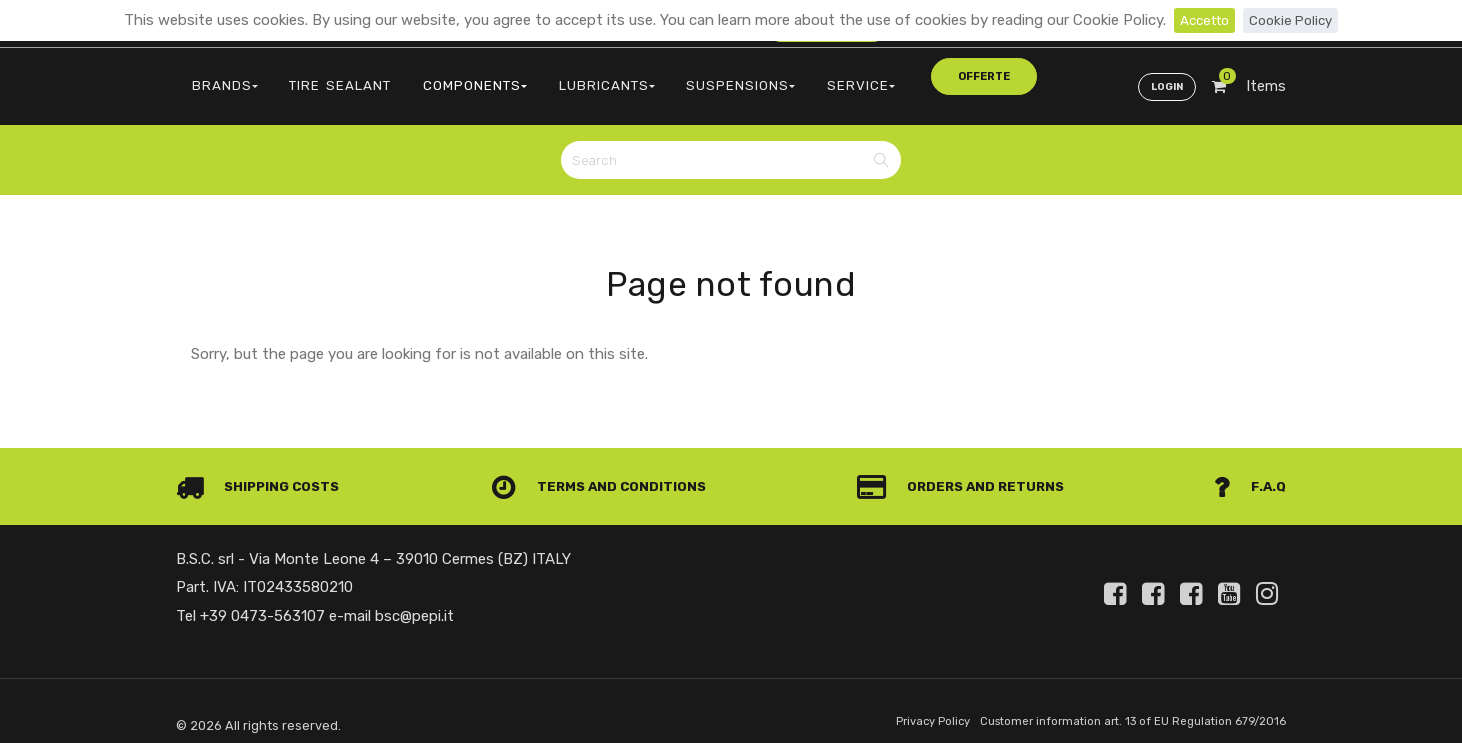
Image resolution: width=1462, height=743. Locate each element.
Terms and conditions (605, 470)
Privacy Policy (897, 706)
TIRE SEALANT (317, 75)
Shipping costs (264, 470)
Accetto (1200, 20)
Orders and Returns (967, 470)
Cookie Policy (1294, 20)
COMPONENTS (435, 75)
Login (1163, 76)
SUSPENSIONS (669, 75)
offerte (868, 74)
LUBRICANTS (551, 75)
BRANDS (217, 75)
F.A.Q (1248, 470)
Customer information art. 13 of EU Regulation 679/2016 (1117, 706)
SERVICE (773, 75)
